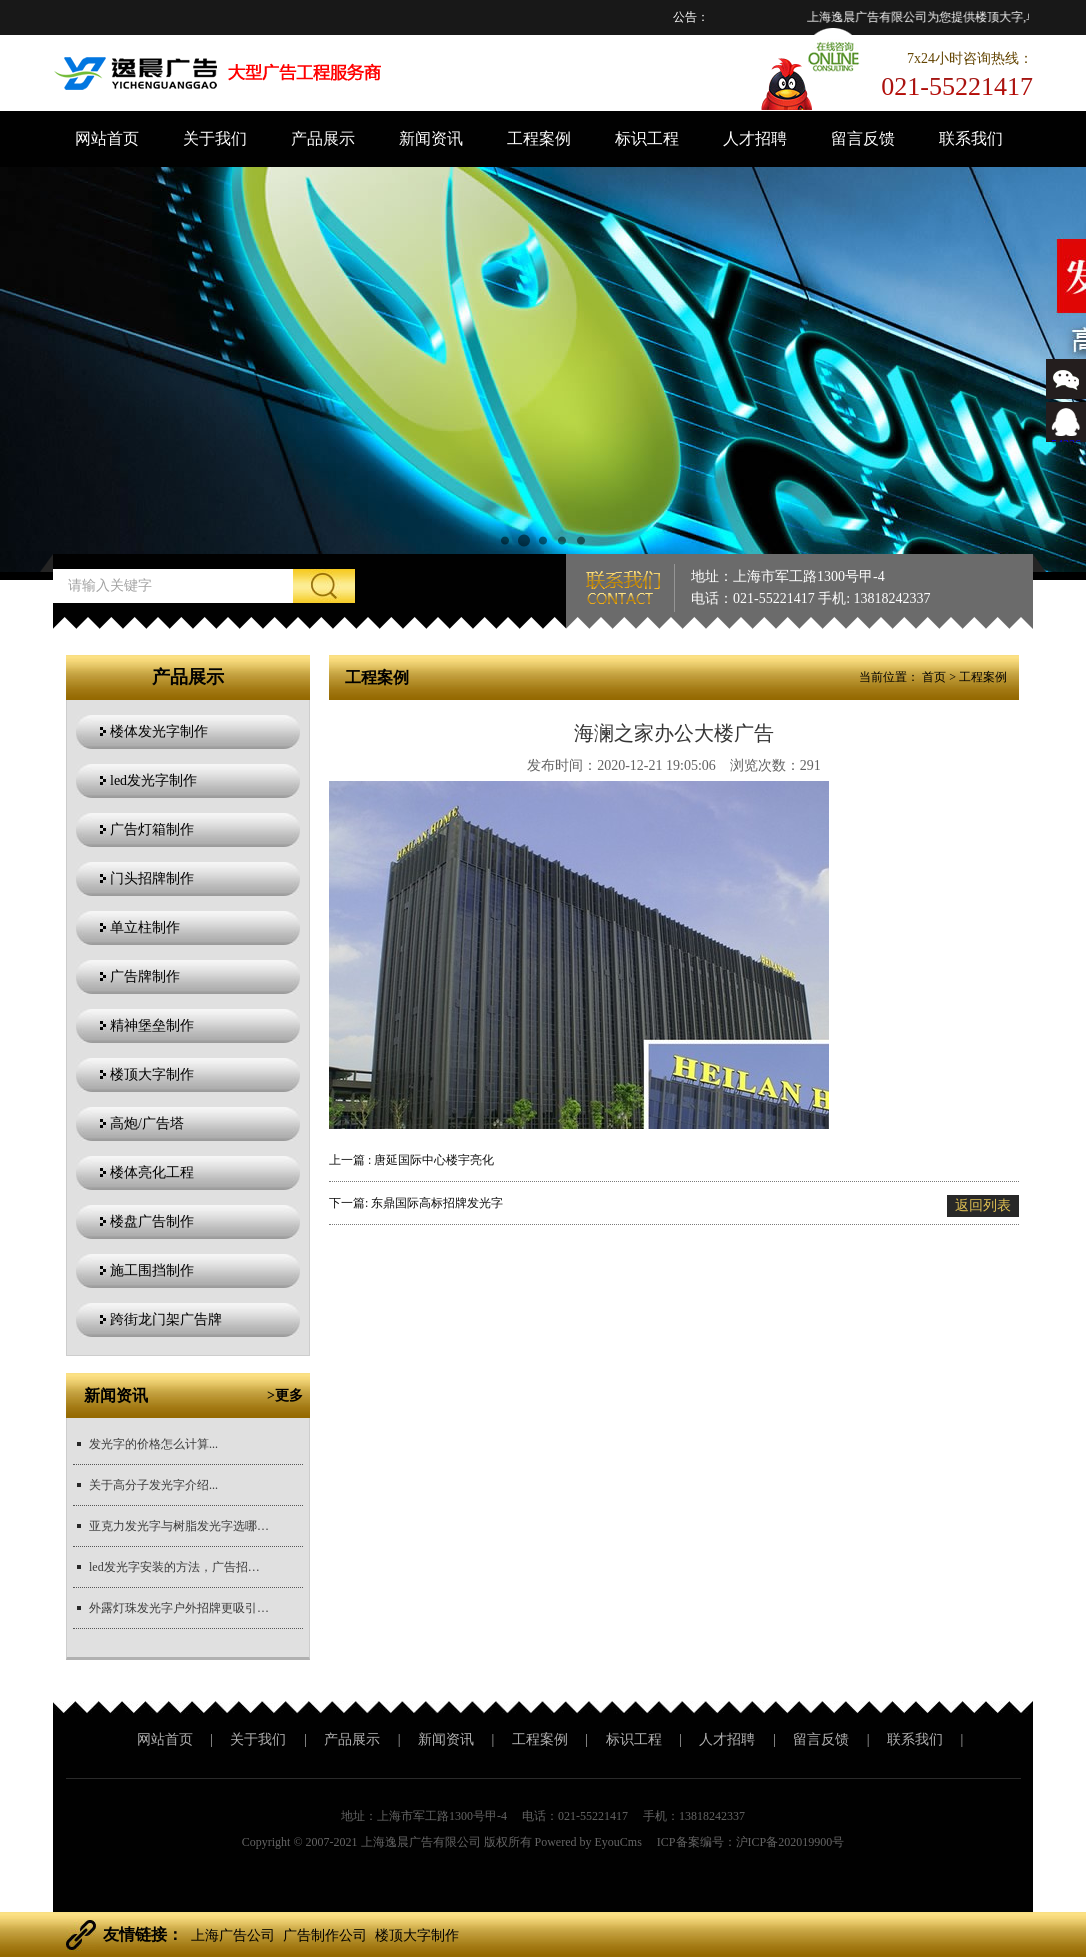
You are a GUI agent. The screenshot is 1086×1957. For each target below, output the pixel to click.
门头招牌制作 (152, 878)
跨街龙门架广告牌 (166, 1319)
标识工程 (647, 138)
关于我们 (215, 138)
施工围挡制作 (152, 1270)
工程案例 (539, 138)
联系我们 (971, 138)
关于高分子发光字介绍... (153, 1485)
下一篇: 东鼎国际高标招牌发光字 (416, 1203)
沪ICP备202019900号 (790, 1842)
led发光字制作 (153, 780)
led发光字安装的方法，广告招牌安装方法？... (179, 1567)
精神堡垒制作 (152, 1025)
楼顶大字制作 (152, 1074)
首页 (934, 677)
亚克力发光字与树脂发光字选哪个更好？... (179, 1526)
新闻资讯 (431, 138)
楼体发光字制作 (159, 731)
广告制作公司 (325, 1935)
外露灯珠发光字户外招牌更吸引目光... (179, 1608)
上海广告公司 (233, 1935)
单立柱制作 (145, 927)
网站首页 (107, 138)
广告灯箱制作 (152, 829)
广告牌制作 (145, 976)
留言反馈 (863, 138)
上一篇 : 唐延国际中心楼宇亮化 (411, 1160)
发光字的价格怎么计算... (153, 1444)
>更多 (285, 1395)
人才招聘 (755, 138)
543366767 (1066, 436)
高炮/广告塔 (147, 1123)
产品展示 (323, 138)
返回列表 (983, 1205)
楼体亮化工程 (152, 1172)
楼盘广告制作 (152, 1221)
